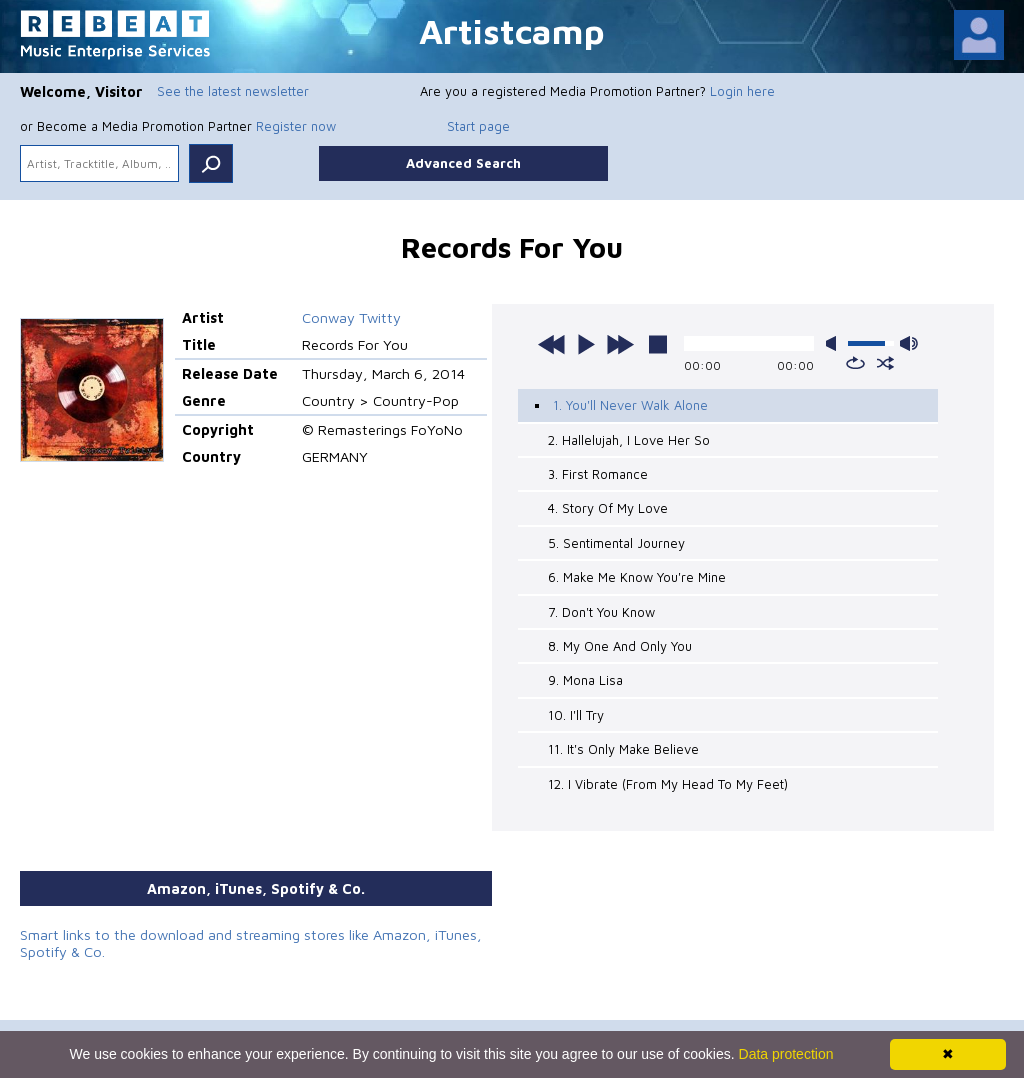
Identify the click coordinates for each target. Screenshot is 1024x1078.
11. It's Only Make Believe (623, 749)
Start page (478, 126)
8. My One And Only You (620, 646)
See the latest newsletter (233, 91)
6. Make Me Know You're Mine (637, 577)
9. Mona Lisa (585, 680)
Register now (296, 126)
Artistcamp (512, 30)
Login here (742, 91)
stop (658, 344)
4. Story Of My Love (608, 508)
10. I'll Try (576, 715)
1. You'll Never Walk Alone (630, 405)
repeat (855, 363)
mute (835, 343)
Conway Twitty (351, 317)
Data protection (786, 1054)
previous (552, 344)
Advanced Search (463, 163)
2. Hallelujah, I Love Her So (629, 440)
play (586, 344)
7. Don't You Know (601, 612)
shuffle (885, 363)
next (620, 344)
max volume (909, 343)
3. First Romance (598, 474)
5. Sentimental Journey (616, 543)
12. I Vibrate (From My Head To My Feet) (668, 784)
